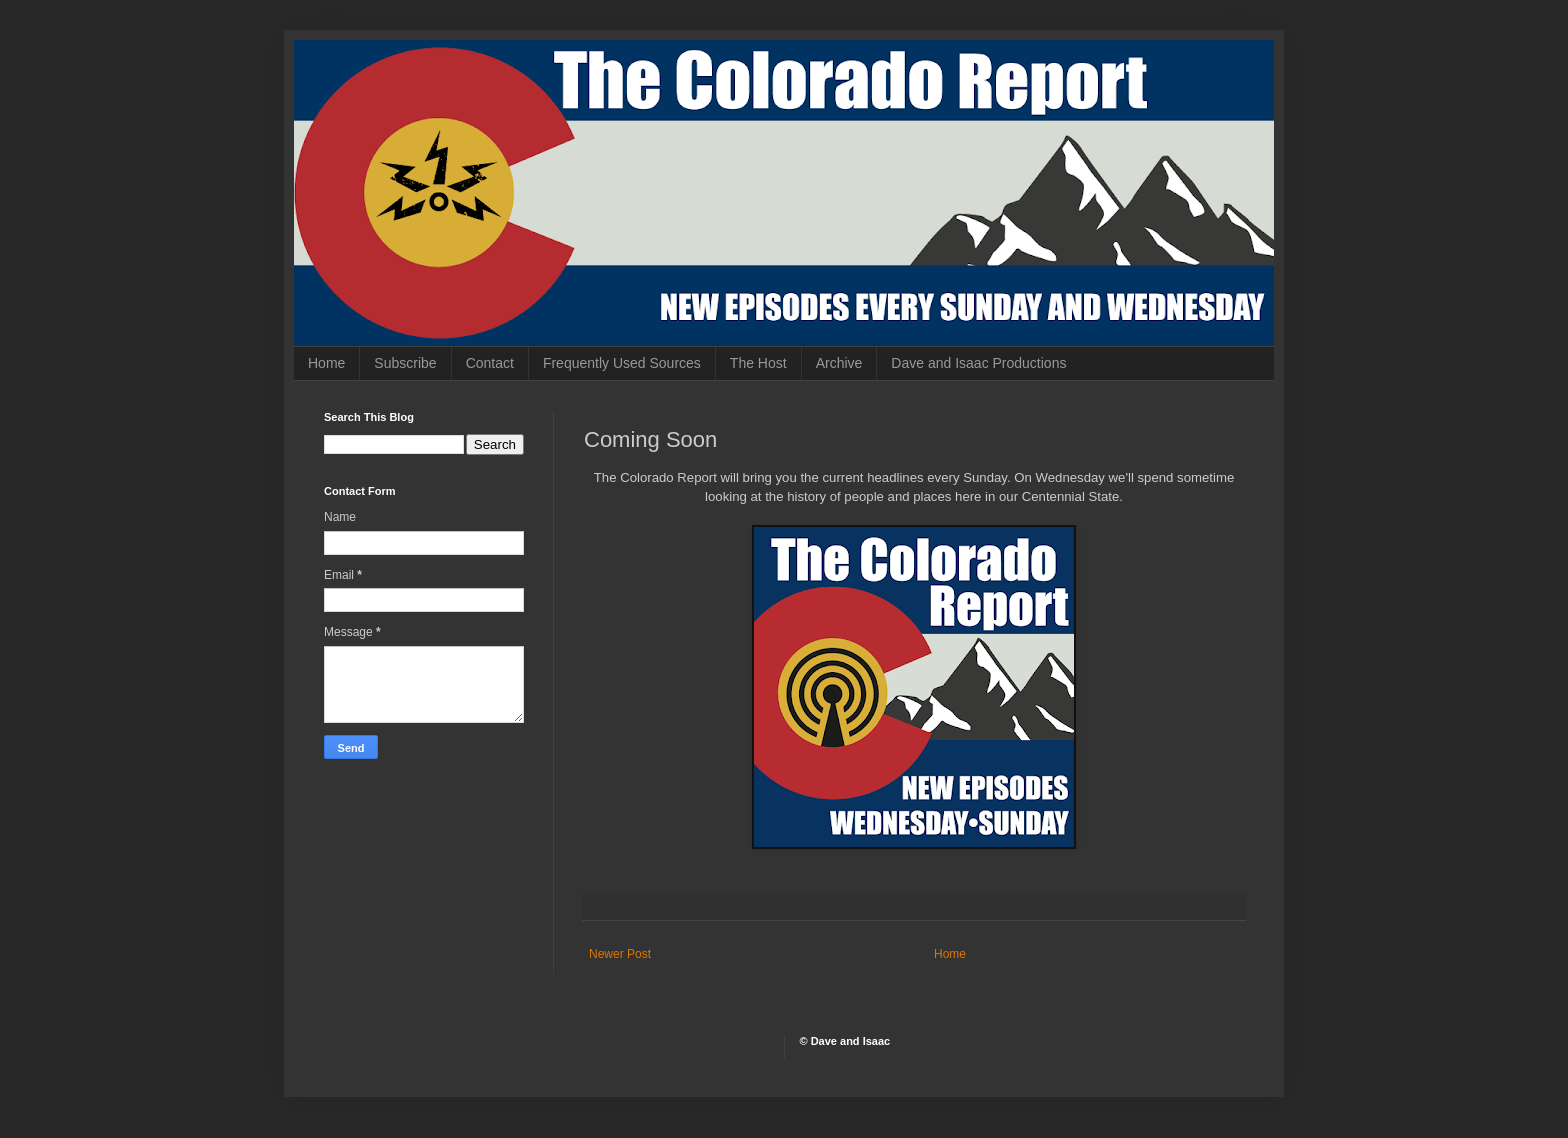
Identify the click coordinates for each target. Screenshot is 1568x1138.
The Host (758, 363)
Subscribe (405, 363)
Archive (839, 363)
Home (326, 363)
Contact (490, 363)
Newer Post (620, 954)
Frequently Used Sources (622, 363)
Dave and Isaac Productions (978, 363)
